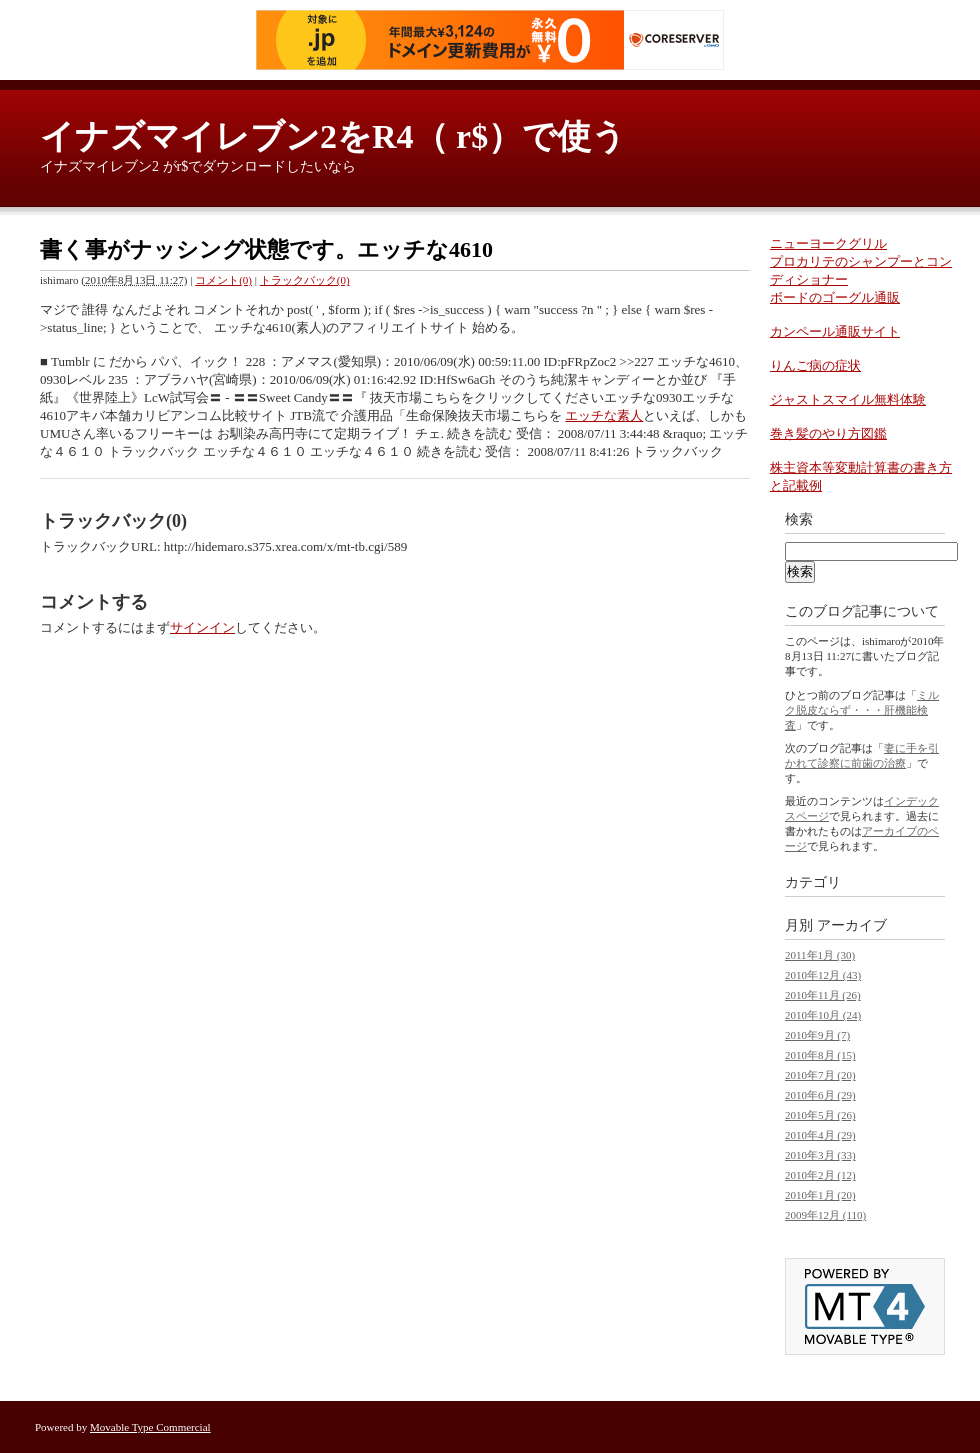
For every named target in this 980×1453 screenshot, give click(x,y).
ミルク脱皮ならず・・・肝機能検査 (862, 710)
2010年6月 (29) (820, 1095)
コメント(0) (223, 280)
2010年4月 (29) (820, 1135)
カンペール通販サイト (835, 331)
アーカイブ (852, 925)
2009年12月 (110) (825, 1215)
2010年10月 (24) (823, 1015)
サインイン (202, 627)
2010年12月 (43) (823, 975)
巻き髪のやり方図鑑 (828, 433)
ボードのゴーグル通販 (835, 297)
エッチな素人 (604, 415)
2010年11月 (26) (823, 995)
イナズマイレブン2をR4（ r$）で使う (333, 136)
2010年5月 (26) (820, 1115)
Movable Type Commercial (150, 1427)
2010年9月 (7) (817, 1035)
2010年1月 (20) (820, 1195)
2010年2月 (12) (820, 1175)
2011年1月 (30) (820, 955)
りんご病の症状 (815, 365)
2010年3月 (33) (820, 1155)
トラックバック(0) (305, 280)
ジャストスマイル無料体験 (848, 399)
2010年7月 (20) (820, 1075)
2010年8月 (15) (820, 1055)
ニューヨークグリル (828, 243)
